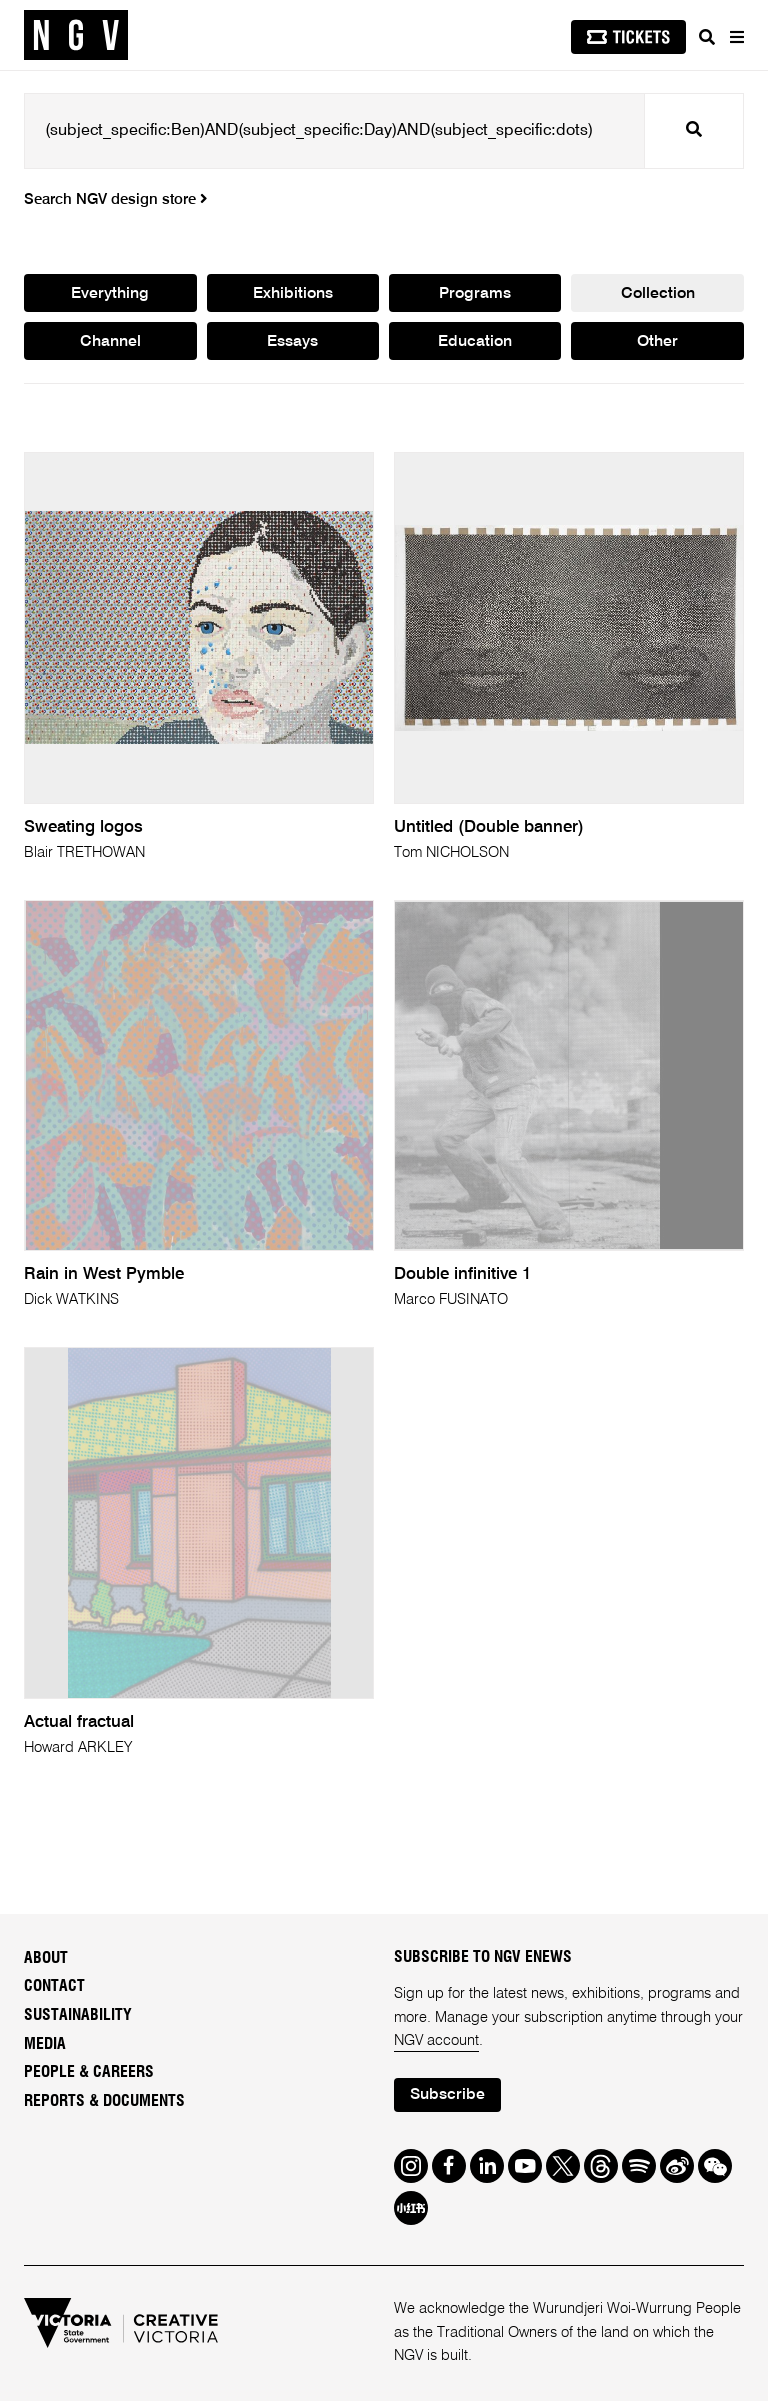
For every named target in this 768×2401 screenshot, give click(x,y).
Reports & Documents (104, 2101)
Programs (475, 294)
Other (657, 342)
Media (45, 2044)
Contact (54, 1986)
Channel (110, 342)
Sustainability (78, 2015)
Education (475, 342)
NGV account (436, 2041)
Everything (110, 294)
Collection (658, 294)
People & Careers (89, 2072)
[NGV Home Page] (76, 35)
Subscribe (447, 2095)
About (46, 1958)
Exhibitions (293, 294)
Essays (292, 342)
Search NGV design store (115, 200)
